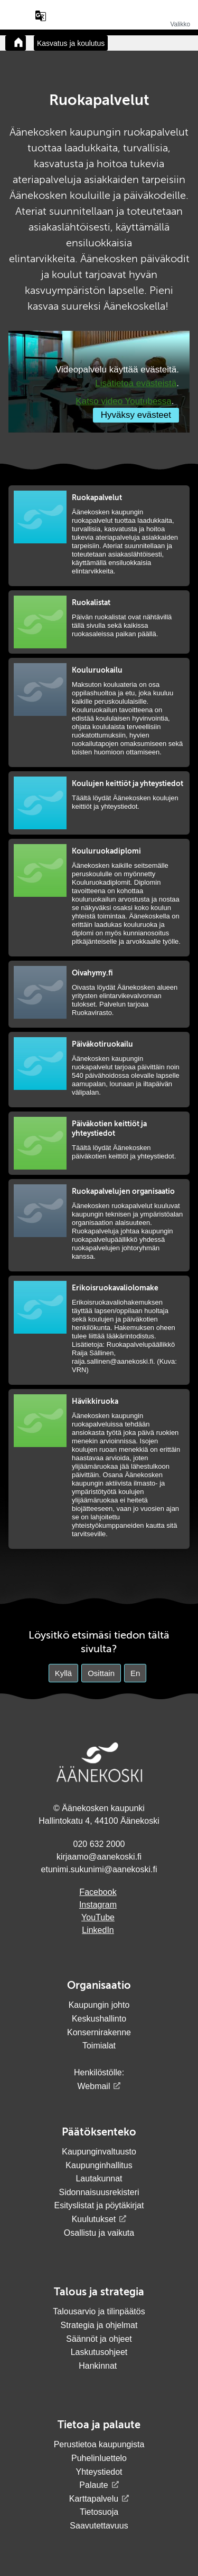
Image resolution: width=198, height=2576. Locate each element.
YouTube (98, 1917)
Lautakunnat (99, 2178)
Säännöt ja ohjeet (99, 2338)
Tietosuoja (99, 2511)
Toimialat (99, 2045)
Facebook (97, 1892)
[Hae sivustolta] (20, 16)
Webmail (94, 2086)
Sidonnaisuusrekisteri (99, 2192)
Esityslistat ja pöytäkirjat (99, 2205)
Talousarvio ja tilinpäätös (99, 2311)
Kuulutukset (94, 2219)
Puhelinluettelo (99, 2458)
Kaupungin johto (99, 2004)
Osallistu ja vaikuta (99, 2232)
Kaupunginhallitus (98, 2165)
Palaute (93, 2485)
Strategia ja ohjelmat (99, 2325)
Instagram (98, 1904)
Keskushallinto (99, 2018)
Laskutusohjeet (99, 2352)
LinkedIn (98, 1930)
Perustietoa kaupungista (99, 2444)
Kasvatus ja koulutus (71, 43)
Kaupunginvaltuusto (99, 2151)
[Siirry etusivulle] (99, 23)
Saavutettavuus (99, 2525)
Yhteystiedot (99, 2471)
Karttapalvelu (93, 2498)
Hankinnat (99, 2365)
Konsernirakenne (99, 2032)
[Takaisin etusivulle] (15, 43)
